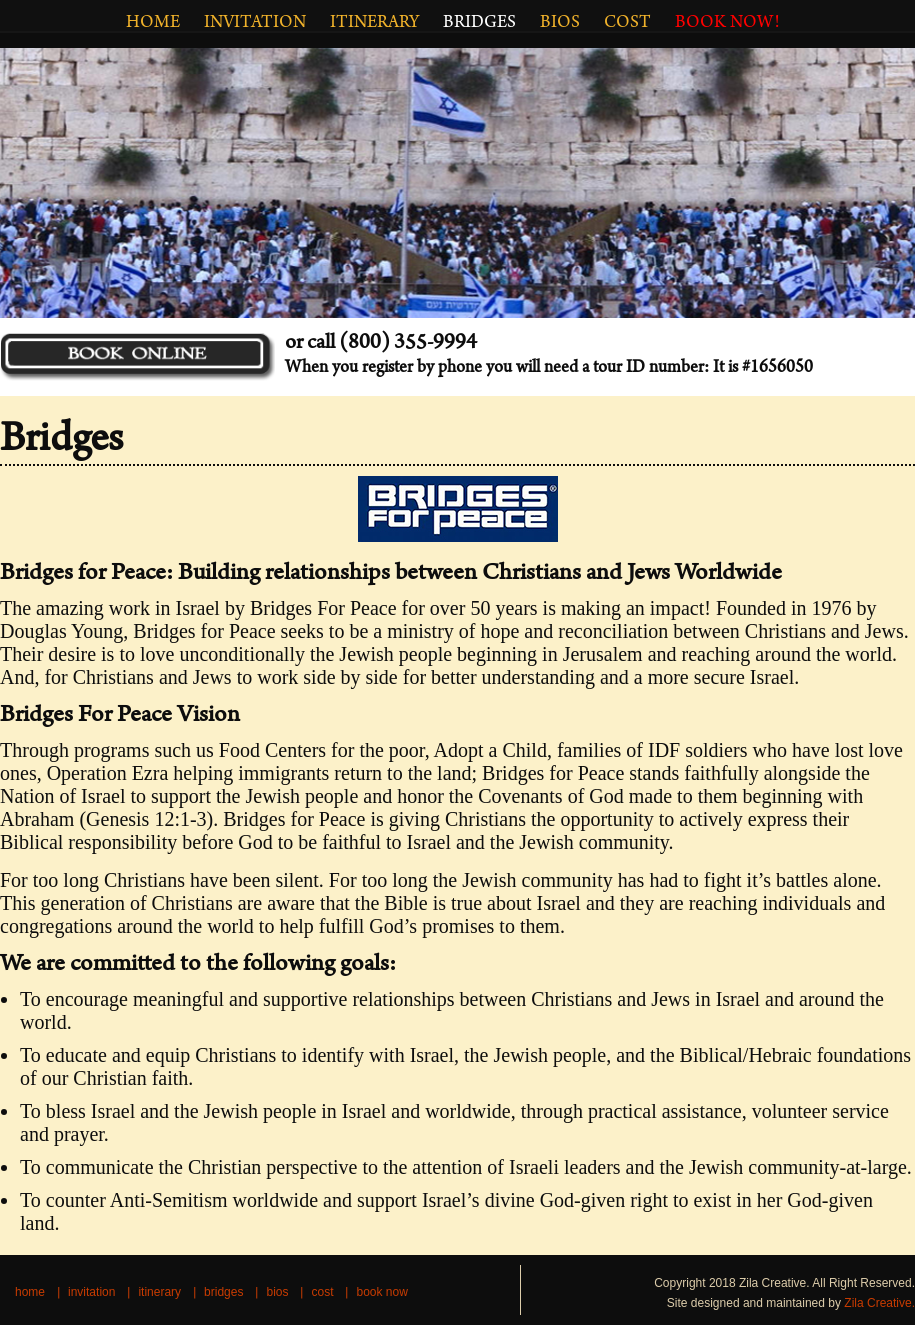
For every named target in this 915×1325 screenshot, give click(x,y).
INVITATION (255, 24)
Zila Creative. (879, 1303)
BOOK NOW (381, 1292)
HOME (153, 24)
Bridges (479, 24)
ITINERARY (374, 24)
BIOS (560, 24)
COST (627, 24)
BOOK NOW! (727, 24)
